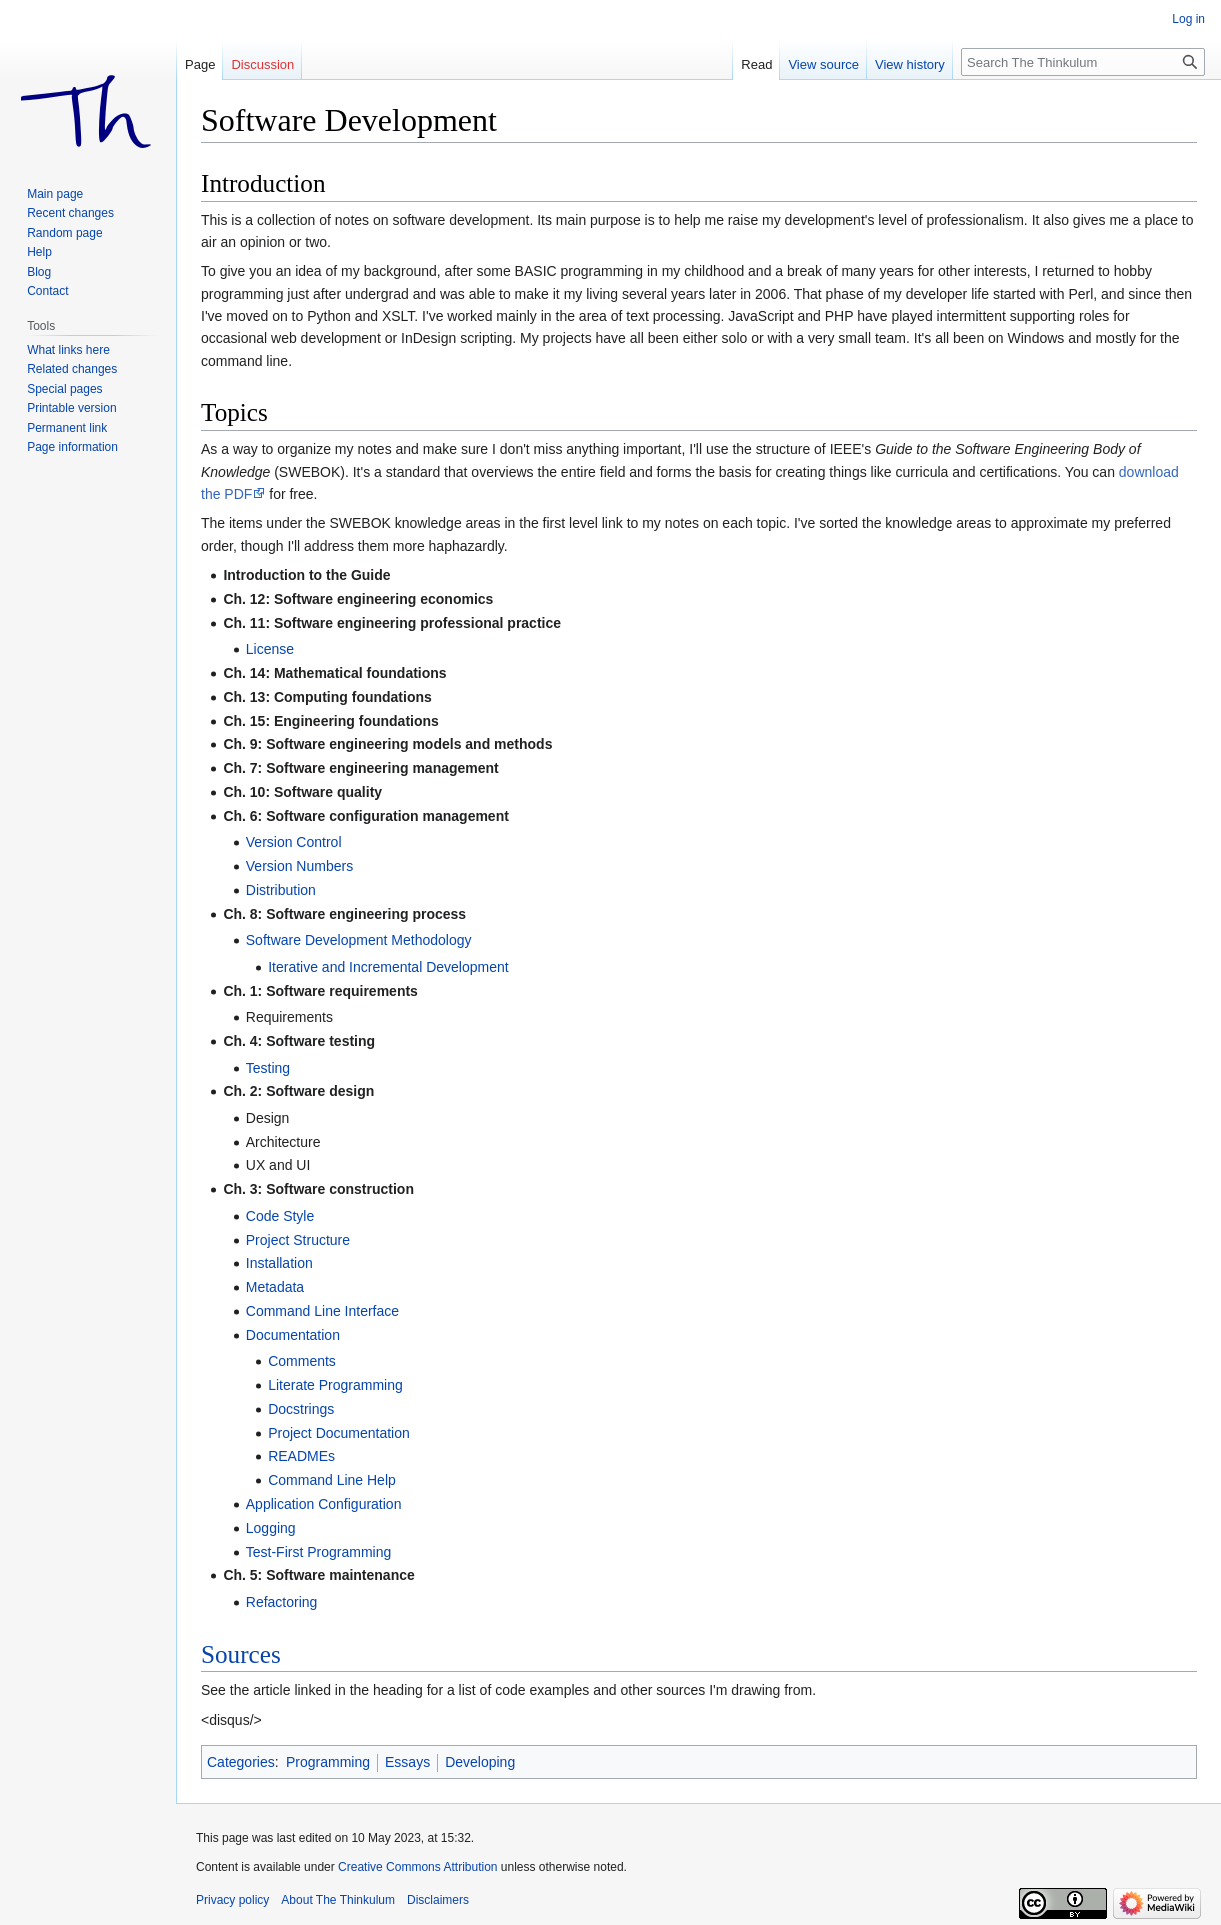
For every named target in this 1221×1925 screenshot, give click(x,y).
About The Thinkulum (338, 1900)
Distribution (281, 890)
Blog (39, 272)
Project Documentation (339, 1433)
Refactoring (282, 1602)
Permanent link (67, 428)
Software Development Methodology (359, 940)
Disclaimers (438, 1900)
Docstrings (301, 1409)
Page (200, 64)
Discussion (262, 64)
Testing (268, 1068)
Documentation (293, 1335)
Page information (72, 447)
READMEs (301, 1456)
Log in (1188, 19)
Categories (241, 1762)
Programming (328, 1762)
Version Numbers (299, 866)
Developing (480, 1762)
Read (756, 64)
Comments (302, 1361)
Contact (47, 291)
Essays (407, 1762)
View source (823, 64)
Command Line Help (332, 1480)
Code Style (280, 1216)
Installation (279, 1263)
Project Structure (298, 1240)
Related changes (72, 369)
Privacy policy (232, 1900)
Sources (241, 1654)
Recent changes (70, 213)
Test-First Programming (318, 1552)
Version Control (294, 842)
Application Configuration (324, 1504)
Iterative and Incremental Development (388, 967)
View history (910, 64)
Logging (271, 1528)
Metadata (275, 1287)
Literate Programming (335, 1385)
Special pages (64, 389)
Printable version (71, 408)
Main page (55, 194)
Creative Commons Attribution (417, 1867)
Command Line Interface (322, 1311)
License (270, 649)
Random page (64, 233)
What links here (68, 350)
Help (39, 252)
